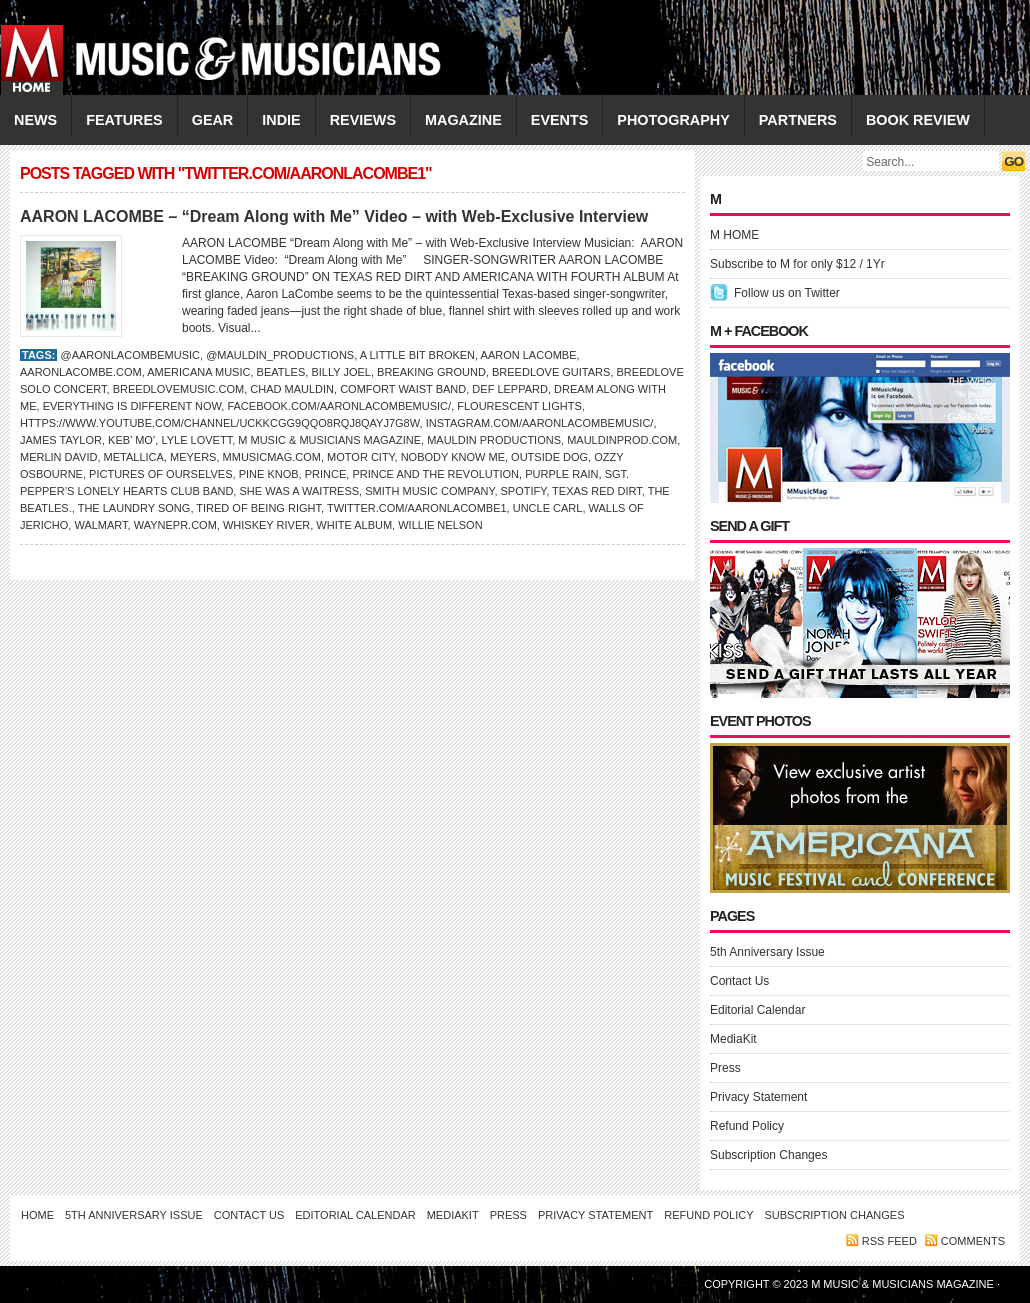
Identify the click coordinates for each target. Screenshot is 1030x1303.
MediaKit (733, 1039)
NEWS (35, 120)
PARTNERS (798, 120)
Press (725, 1068)
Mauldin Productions (494, 440)
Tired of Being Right (258, 508)
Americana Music (198, 372)
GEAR (213, 120)
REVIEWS (363, 120)
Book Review (918, 120)
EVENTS (560, 120)
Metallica (134, 457)
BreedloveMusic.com (178, 389)
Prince (326, 474)
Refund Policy (747, 1126)
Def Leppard (510, 389)
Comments (973, 1241)
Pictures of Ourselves (160, 474)
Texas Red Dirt (597, 491)
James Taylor (61, 440)
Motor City (360, 457)
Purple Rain (561, 474)
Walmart (100, 525)
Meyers (193, 457)
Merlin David (58, 457)
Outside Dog (549, 457)
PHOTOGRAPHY (673, 120)
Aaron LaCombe (529, 355)
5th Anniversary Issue (767, 952)
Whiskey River (266, 525)
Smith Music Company (429, 491)
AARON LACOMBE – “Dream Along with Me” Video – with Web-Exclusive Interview (334, 216)
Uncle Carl (548, 508)
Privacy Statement (758, 1097)
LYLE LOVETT (196, 440)
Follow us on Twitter (787, 293)
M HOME (734, 235)
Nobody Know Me (453, 457)
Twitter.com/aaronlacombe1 (417, 508)
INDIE (281, 120)
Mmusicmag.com (272, 457)
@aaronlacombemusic (130, 355)
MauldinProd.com (622, 440)
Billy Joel (341, 372)
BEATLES (281, 372)
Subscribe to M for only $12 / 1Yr (797, 264)
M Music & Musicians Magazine (329, 440)
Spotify (524, 491)
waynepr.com (175, 525)
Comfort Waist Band (403, 389)
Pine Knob (269, 474)
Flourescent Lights (519, 406)
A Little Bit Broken (417, 355)
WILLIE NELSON (440, 525)
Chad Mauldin (292, 389)
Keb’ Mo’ (131, 440)
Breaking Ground (431, 372)
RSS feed (889, 1241)
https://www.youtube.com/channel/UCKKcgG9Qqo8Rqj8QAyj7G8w (220, 423)
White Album (354, 525)
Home (37, 1215)
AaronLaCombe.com (81, 372)
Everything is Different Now (132, 406)
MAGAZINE (463, 120)
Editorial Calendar (757, 1010)
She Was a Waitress (299, 491)
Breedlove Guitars (551, 372)
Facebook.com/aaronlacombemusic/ (339, 406)
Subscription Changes (768, 1155)
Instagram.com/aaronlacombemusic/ (540, 423)
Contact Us (739, 981)
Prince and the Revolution (435, 474)
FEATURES (124, 120)
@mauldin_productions (280, 355)
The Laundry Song (134, 508)
